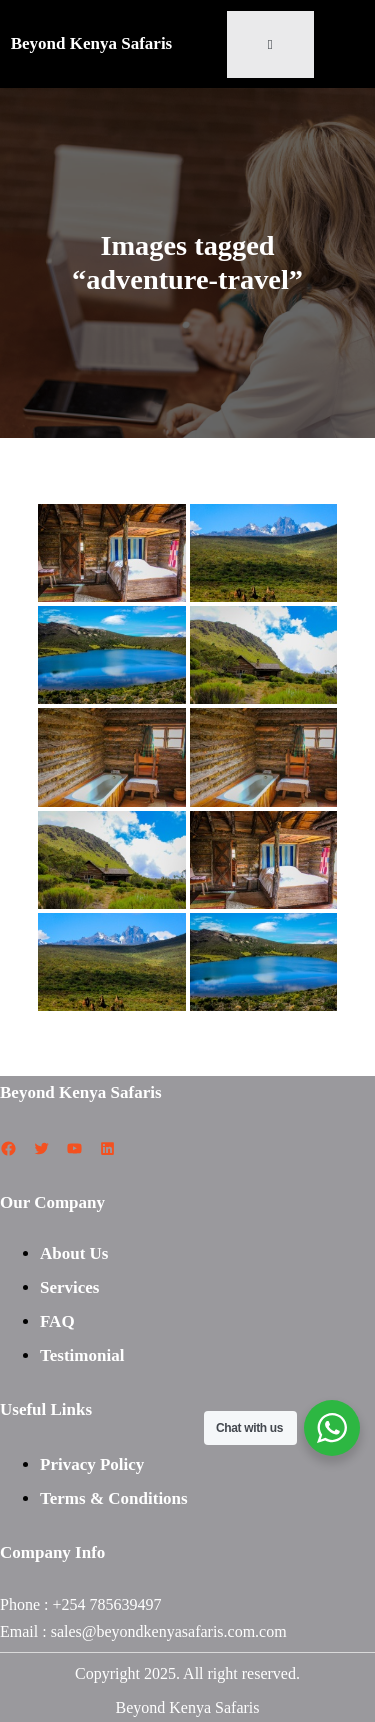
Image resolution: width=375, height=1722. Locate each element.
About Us (74, 1253)
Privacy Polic (88, 1464)
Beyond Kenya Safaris (92, 43)
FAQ (57, 1321)
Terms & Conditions (114, 1498)
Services (69, 1287)
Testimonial (82, 1355)
